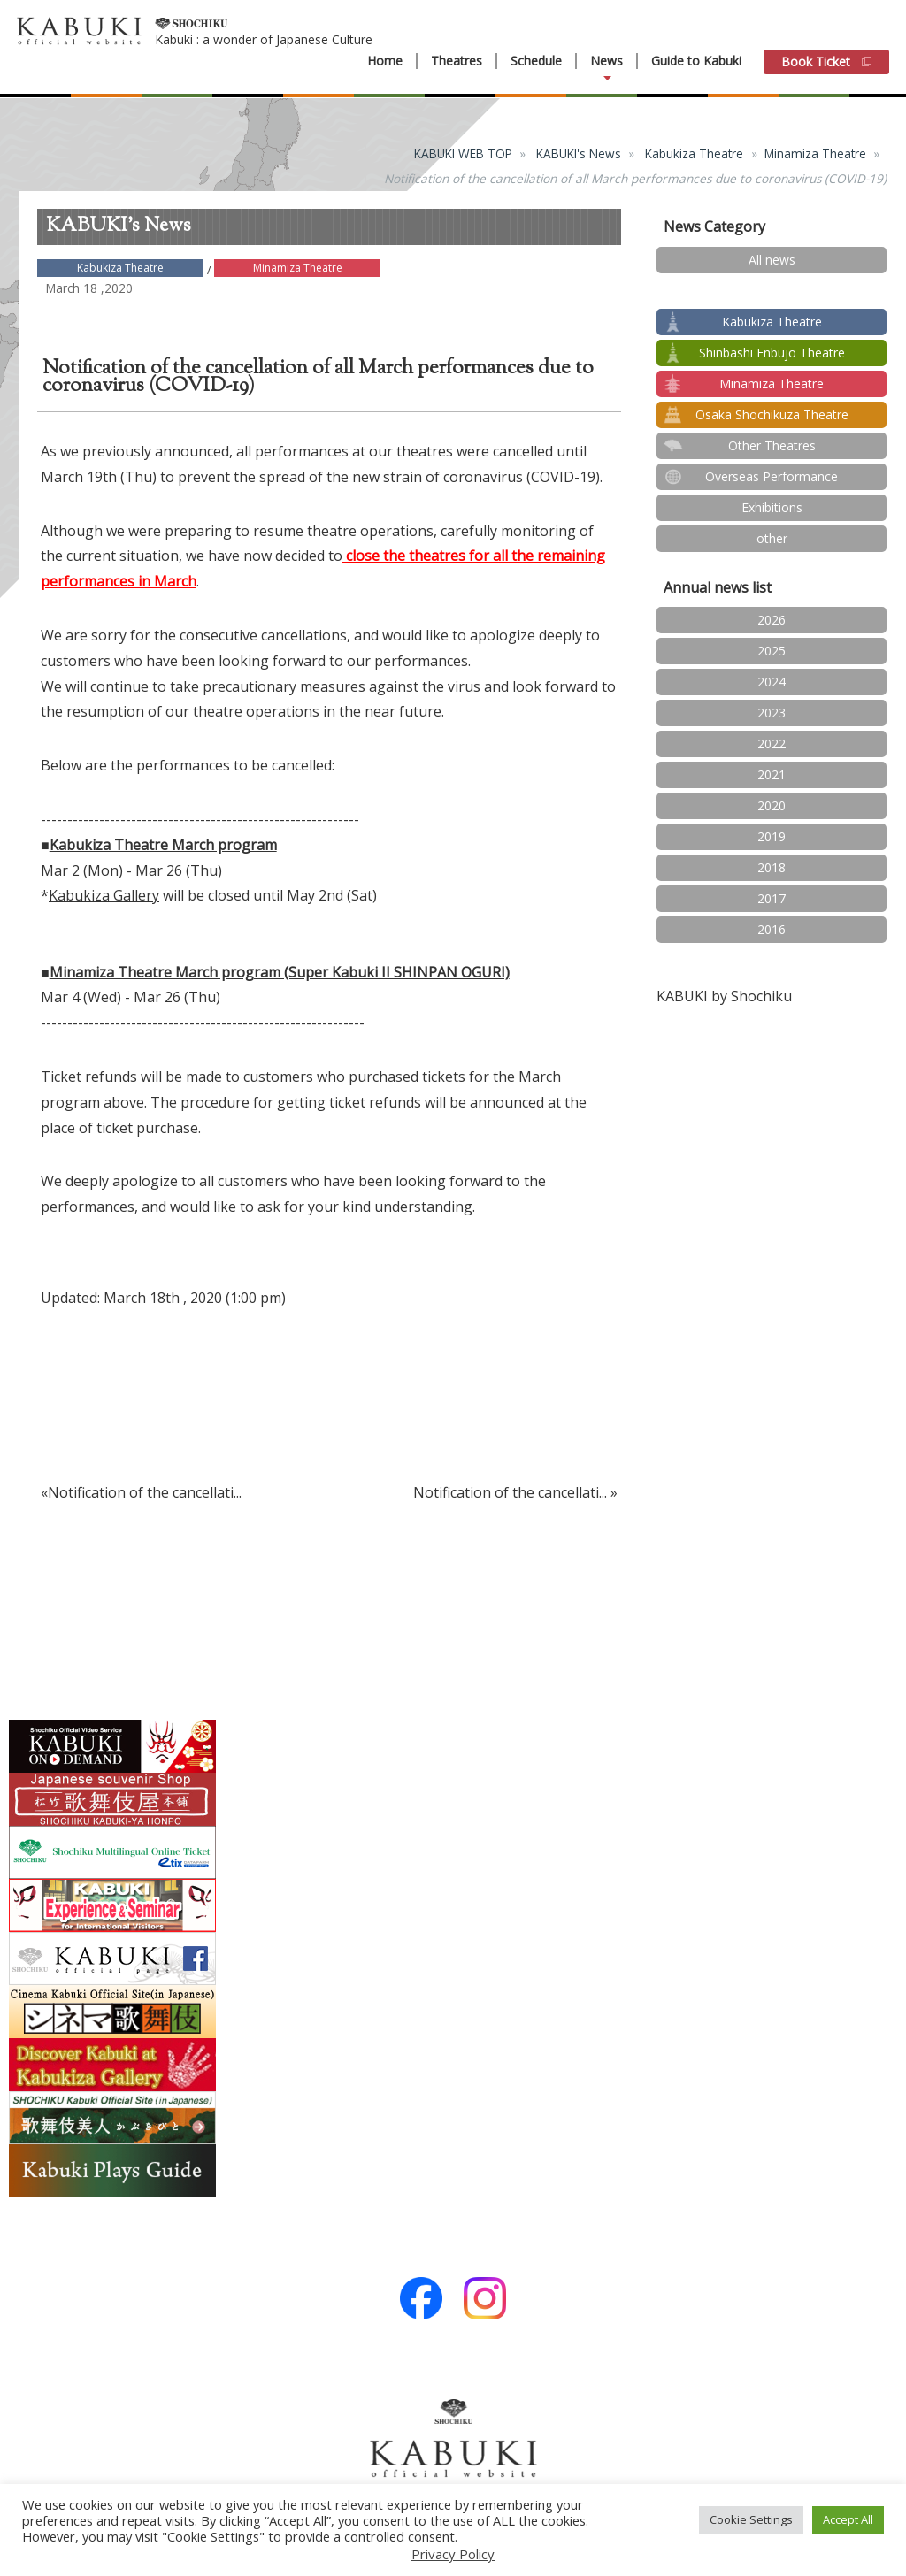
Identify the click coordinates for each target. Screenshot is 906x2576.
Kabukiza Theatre (694, 153)
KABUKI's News (578, 153)
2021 (771, 774)
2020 (771, 805)
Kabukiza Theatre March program (163, 845)
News (606, 61)
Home (385, 61)
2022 (771, 743)
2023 (771, 712)
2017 (771, 898)
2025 (771, 650)
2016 (771, 929)
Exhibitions (771, 507)
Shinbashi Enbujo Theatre (772, 352)
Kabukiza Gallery (104, 895)
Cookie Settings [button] (751, 2519)
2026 (771, 619)
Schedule (536, 61)
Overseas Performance (771, 476)
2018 (771, 867)
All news (772, 259)
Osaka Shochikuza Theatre (771, 414)
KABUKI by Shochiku (724, 996)
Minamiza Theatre (815, 153)
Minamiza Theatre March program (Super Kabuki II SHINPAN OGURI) (280, 972)
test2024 (772, 290)
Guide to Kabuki (696, 60)
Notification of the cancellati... (510, 1492)
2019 (771, 836)
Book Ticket (826, 61)
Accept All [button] (848, 2519)
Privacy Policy (453, 2554)
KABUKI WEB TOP (463, 153)
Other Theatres (772, 445)
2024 (771, 681)
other (771, 538)
